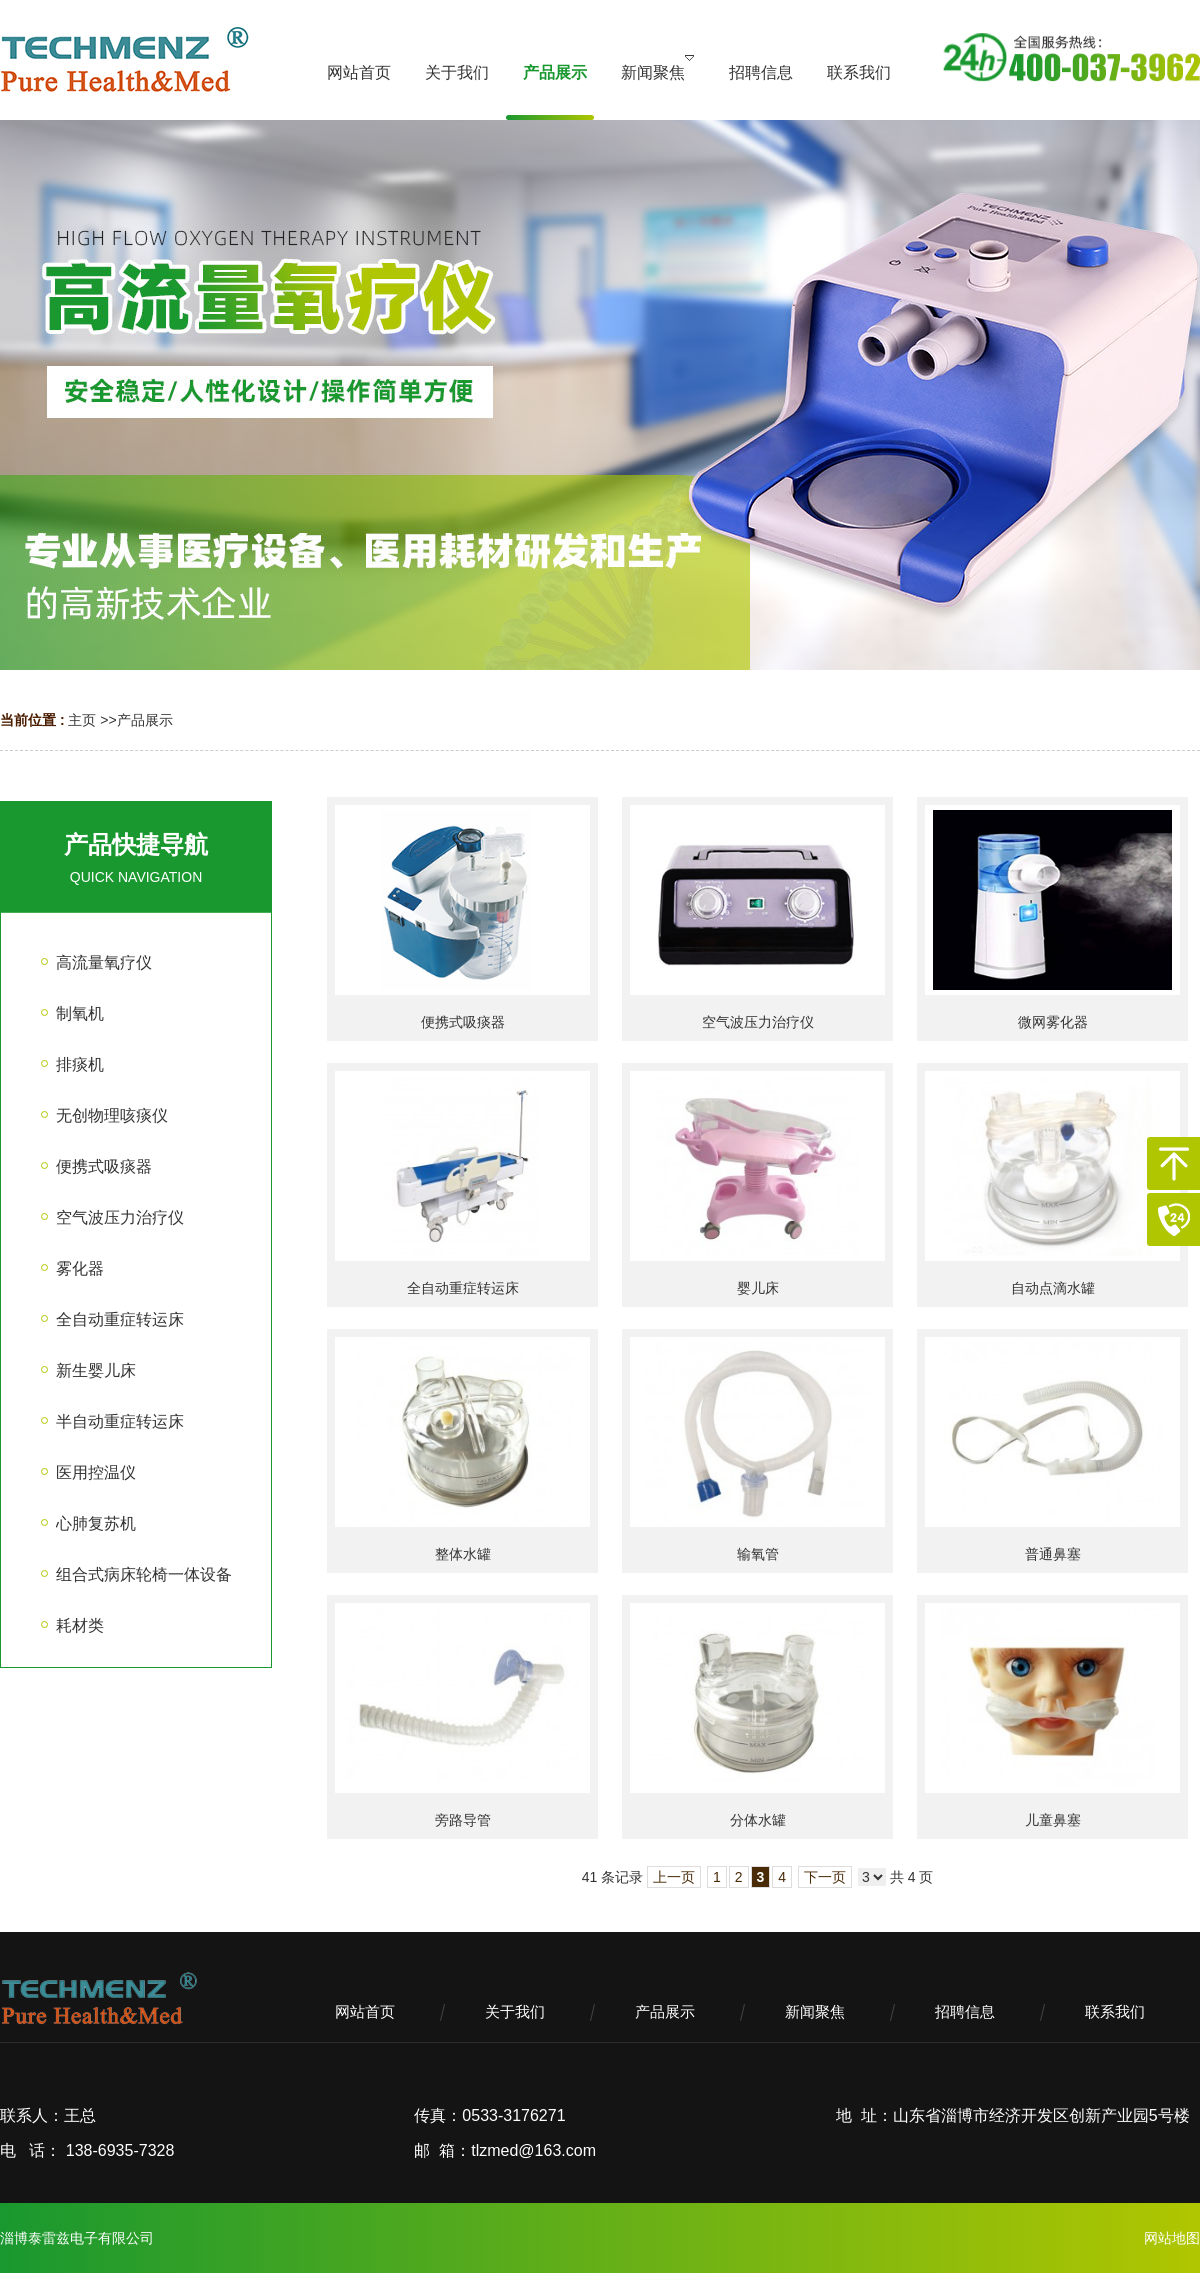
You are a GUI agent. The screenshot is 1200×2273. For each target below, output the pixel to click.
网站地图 (1172, 2238)
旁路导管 (463, 1820)
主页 (82, 720)
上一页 (674, 1877)
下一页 (825, 1877)
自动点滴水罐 (1053, 1288)
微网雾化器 (1053, 1022)
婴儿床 (758, 1288)
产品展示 (145, 720)
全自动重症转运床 (463, 1288)
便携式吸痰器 (463, 1022)
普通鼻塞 (1053, 1554)
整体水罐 (463, 1554)
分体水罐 (758, 1820)
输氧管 (758, 1554)
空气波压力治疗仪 (758, 1022)
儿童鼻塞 (1053, 1820)
